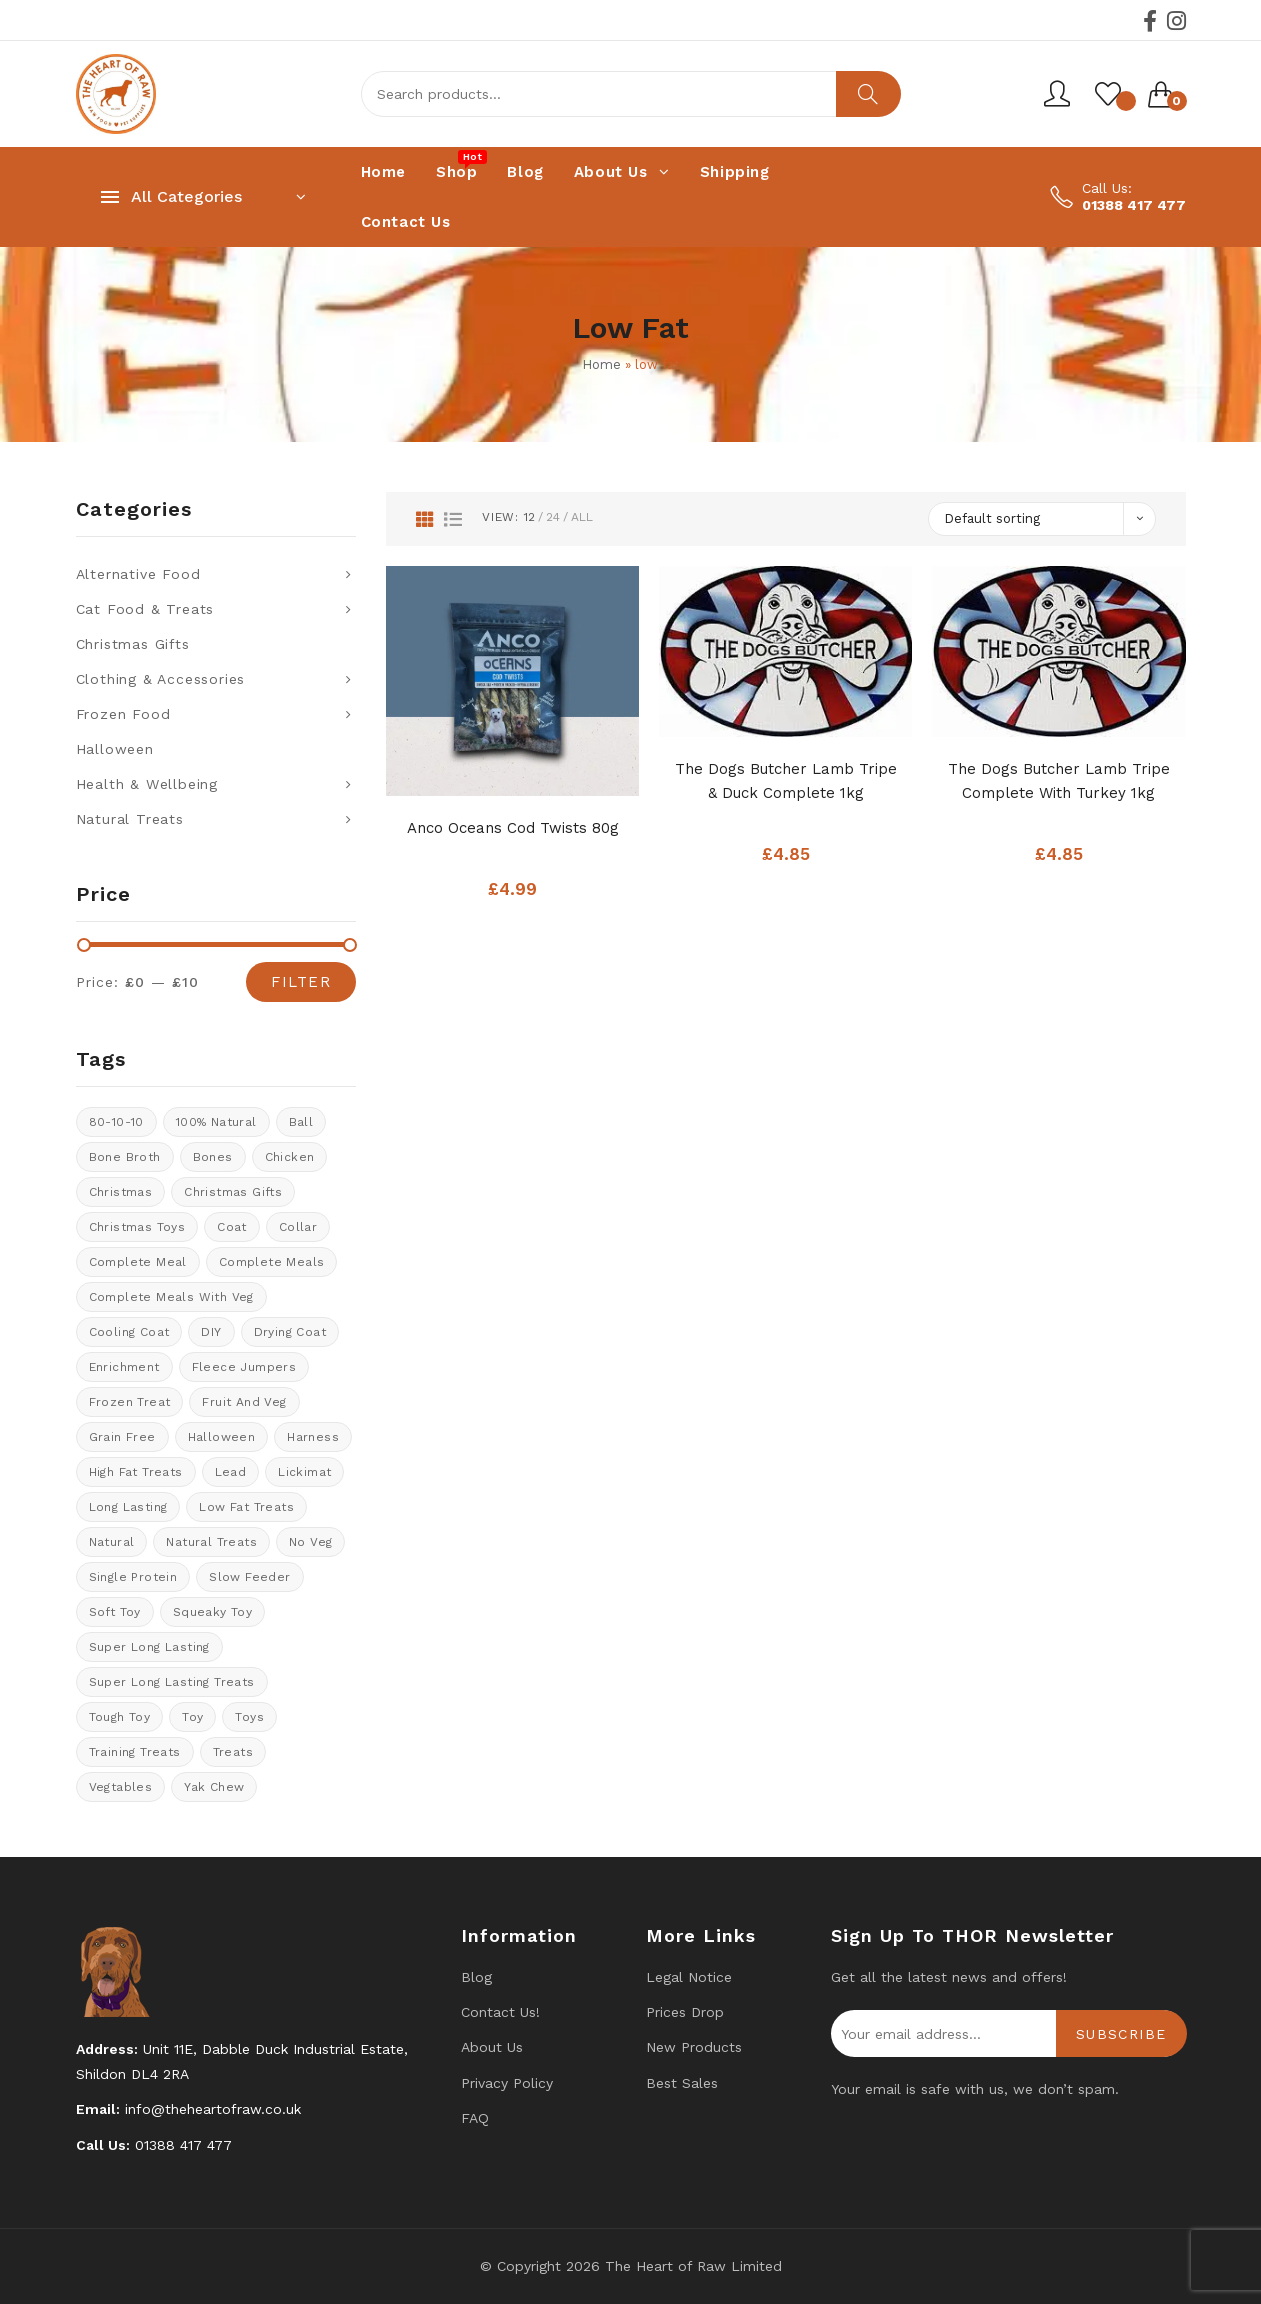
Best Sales (682, 2083)
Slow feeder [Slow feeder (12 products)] (249, 1577)
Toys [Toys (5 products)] (249, 1717)
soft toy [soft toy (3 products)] (115, 1612)
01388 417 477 (1134, 205)
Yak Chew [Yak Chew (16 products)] (214, 1787)
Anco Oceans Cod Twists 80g (513, 828)
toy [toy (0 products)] (192, 1717)
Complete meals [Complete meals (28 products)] (272, 1262)
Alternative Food (138, 574)
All (582, 517)
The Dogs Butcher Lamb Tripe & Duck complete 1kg (786, 781)
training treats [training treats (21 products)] (135, 1752)
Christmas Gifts (133, 644)
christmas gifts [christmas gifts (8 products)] (233, 1192)
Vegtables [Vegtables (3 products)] (121, 1787)
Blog (476, 1977)
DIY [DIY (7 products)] (211, 1332)
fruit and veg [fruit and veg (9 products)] (244, 1402)
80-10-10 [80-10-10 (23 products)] (116, 1122)
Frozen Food (123, 714)
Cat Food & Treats (145, 609)
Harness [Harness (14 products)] (313, 1437)
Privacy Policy (507, 2083)
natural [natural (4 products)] (112, 1542)
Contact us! (500, 2012)
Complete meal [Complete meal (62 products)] (138, 1262)
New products (694, 2047)
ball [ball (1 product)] (301, 1122)
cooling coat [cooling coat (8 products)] (129, 1332)
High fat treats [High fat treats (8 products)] (136, 1472)
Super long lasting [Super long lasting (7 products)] (149, 1647)
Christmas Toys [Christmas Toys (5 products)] (137, 1227)
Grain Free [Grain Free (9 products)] (122, 1437)
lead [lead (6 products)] (231, 1472)
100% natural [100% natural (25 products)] (216, 1122)
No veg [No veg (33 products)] (310, 1542)
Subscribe (1121, 2034)
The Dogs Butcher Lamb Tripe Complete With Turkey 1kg (1059, 781)
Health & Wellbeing (147, 784)
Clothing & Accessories (161, 679)
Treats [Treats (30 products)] (233, 1752)
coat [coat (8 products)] (232, 1227)
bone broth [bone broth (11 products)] (125, 1157)
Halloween (115, 749)
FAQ (475, 2118)
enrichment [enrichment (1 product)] (124, 1367)
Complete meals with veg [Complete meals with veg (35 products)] (171, 1297)
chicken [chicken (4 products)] (290, 1157)
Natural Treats (130, 819)
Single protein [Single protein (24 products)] (133, 1577)
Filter (301, 982)
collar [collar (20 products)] (298, 1227)
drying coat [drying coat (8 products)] (290, 1332)
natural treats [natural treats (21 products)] (211, 1542)
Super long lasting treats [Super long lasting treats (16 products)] (172, 1682)
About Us (492, 2047)
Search (868, 94)
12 (529, 517)
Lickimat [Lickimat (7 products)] (304, 1472)
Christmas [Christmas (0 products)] (121, 1192)
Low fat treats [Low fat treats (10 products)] (246, 1507)
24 (553, 517)
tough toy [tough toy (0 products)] (120, 1717)
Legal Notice (689, 1977)
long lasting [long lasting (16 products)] (128, 1507)
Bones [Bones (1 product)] (213, 1157)
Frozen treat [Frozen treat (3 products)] (130, 1402)
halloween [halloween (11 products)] (222, 1437)
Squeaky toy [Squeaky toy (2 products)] (212, 1612)
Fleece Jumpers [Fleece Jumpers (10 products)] (244, 1367)
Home (601, 364)
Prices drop (685, 2012)
